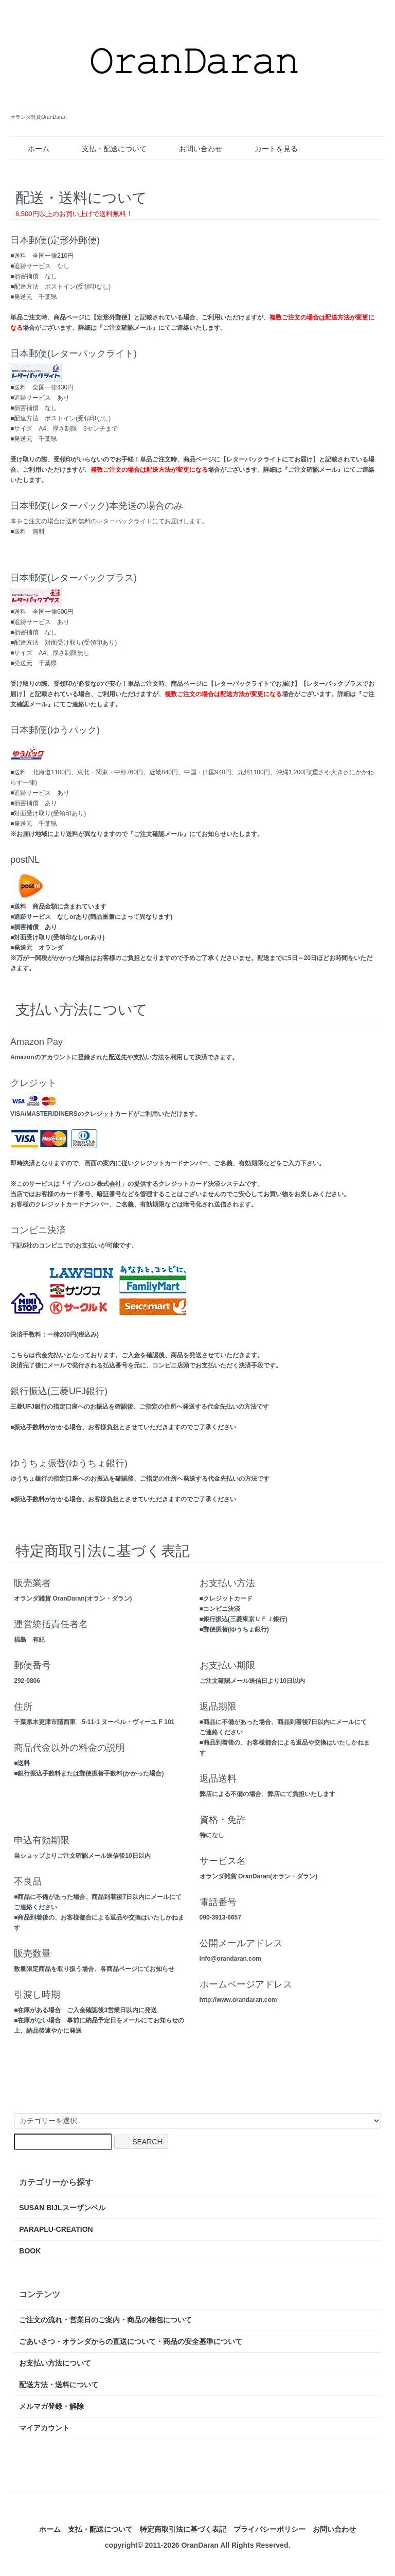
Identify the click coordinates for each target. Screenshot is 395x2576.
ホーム (31, 149)
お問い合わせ (193, 149)
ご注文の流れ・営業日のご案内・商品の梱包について (105, 2320)
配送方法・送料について (58, 2384)
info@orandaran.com (230, 1958)
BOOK (30, 2251)
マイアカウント (44, 2428)
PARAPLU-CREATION (56, 2229)
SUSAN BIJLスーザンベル (62, 2208)
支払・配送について (107, 149)
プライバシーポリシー (270, 2529)
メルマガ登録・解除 (51, 2406)
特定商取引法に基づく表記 (183, 2529)
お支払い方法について (55, 2363)
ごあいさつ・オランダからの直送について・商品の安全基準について (130, 2341)
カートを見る (269, 149)
